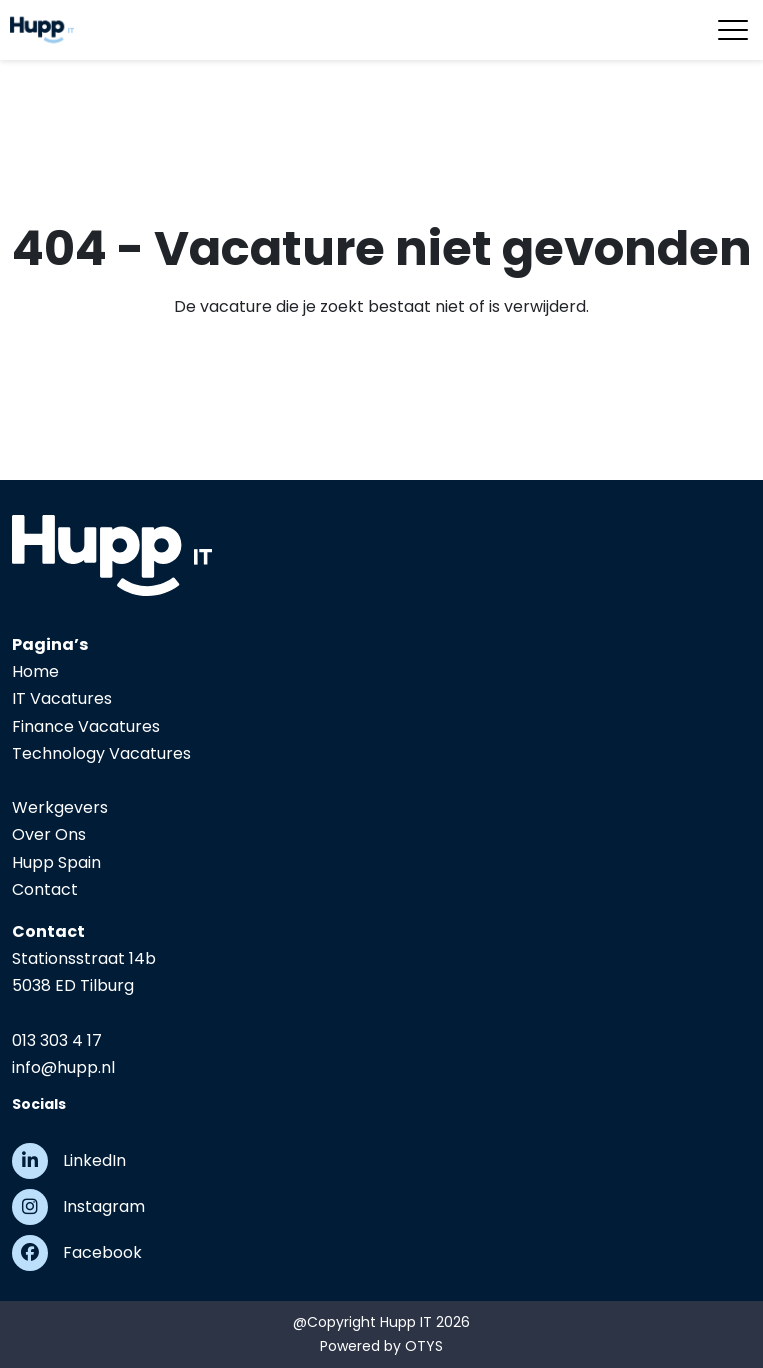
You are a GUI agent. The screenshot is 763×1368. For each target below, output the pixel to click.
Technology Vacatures (101, 753)
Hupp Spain (56, 862)
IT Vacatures (62, 698)
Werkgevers (60, 807)
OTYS (424, 1346)
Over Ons (49, 834)
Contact (45, 889)
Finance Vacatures (86, 726)
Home (35, 671)
